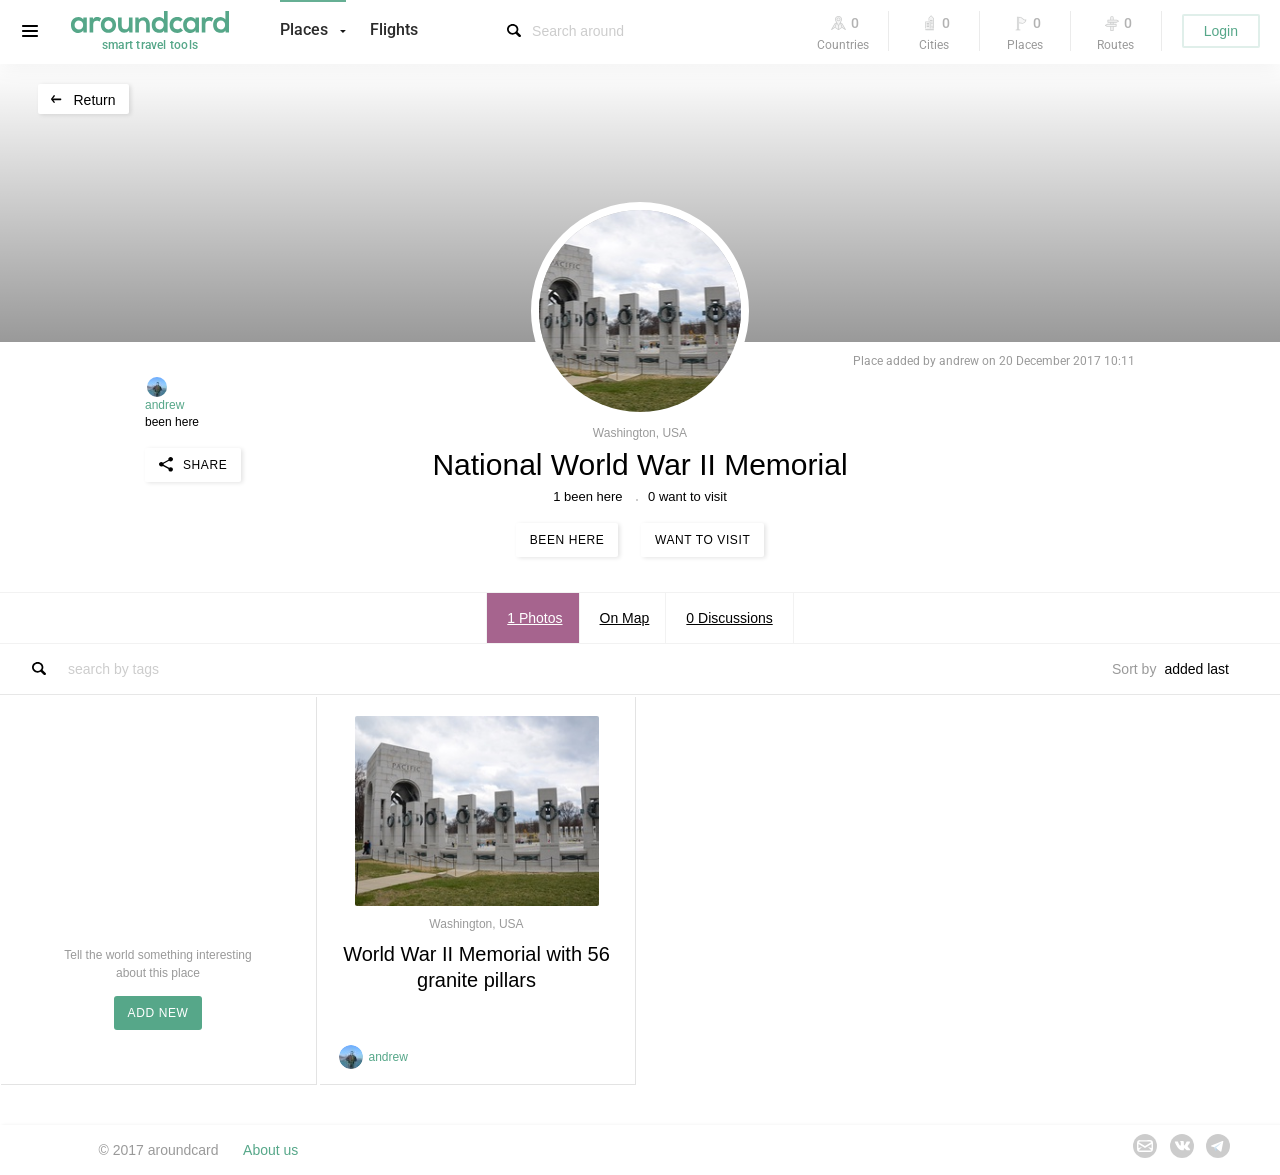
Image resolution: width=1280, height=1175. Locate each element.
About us (270, 1150)
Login (1221, 31)
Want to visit (702, 540)
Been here (567, 540)
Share (205, 465)
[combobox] (1202, 669)
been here (172, 422)
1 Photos (534, 618)
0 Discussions (729, 618)
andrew (164, 405)
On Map (625, 618)
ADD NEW (158, 1013)
